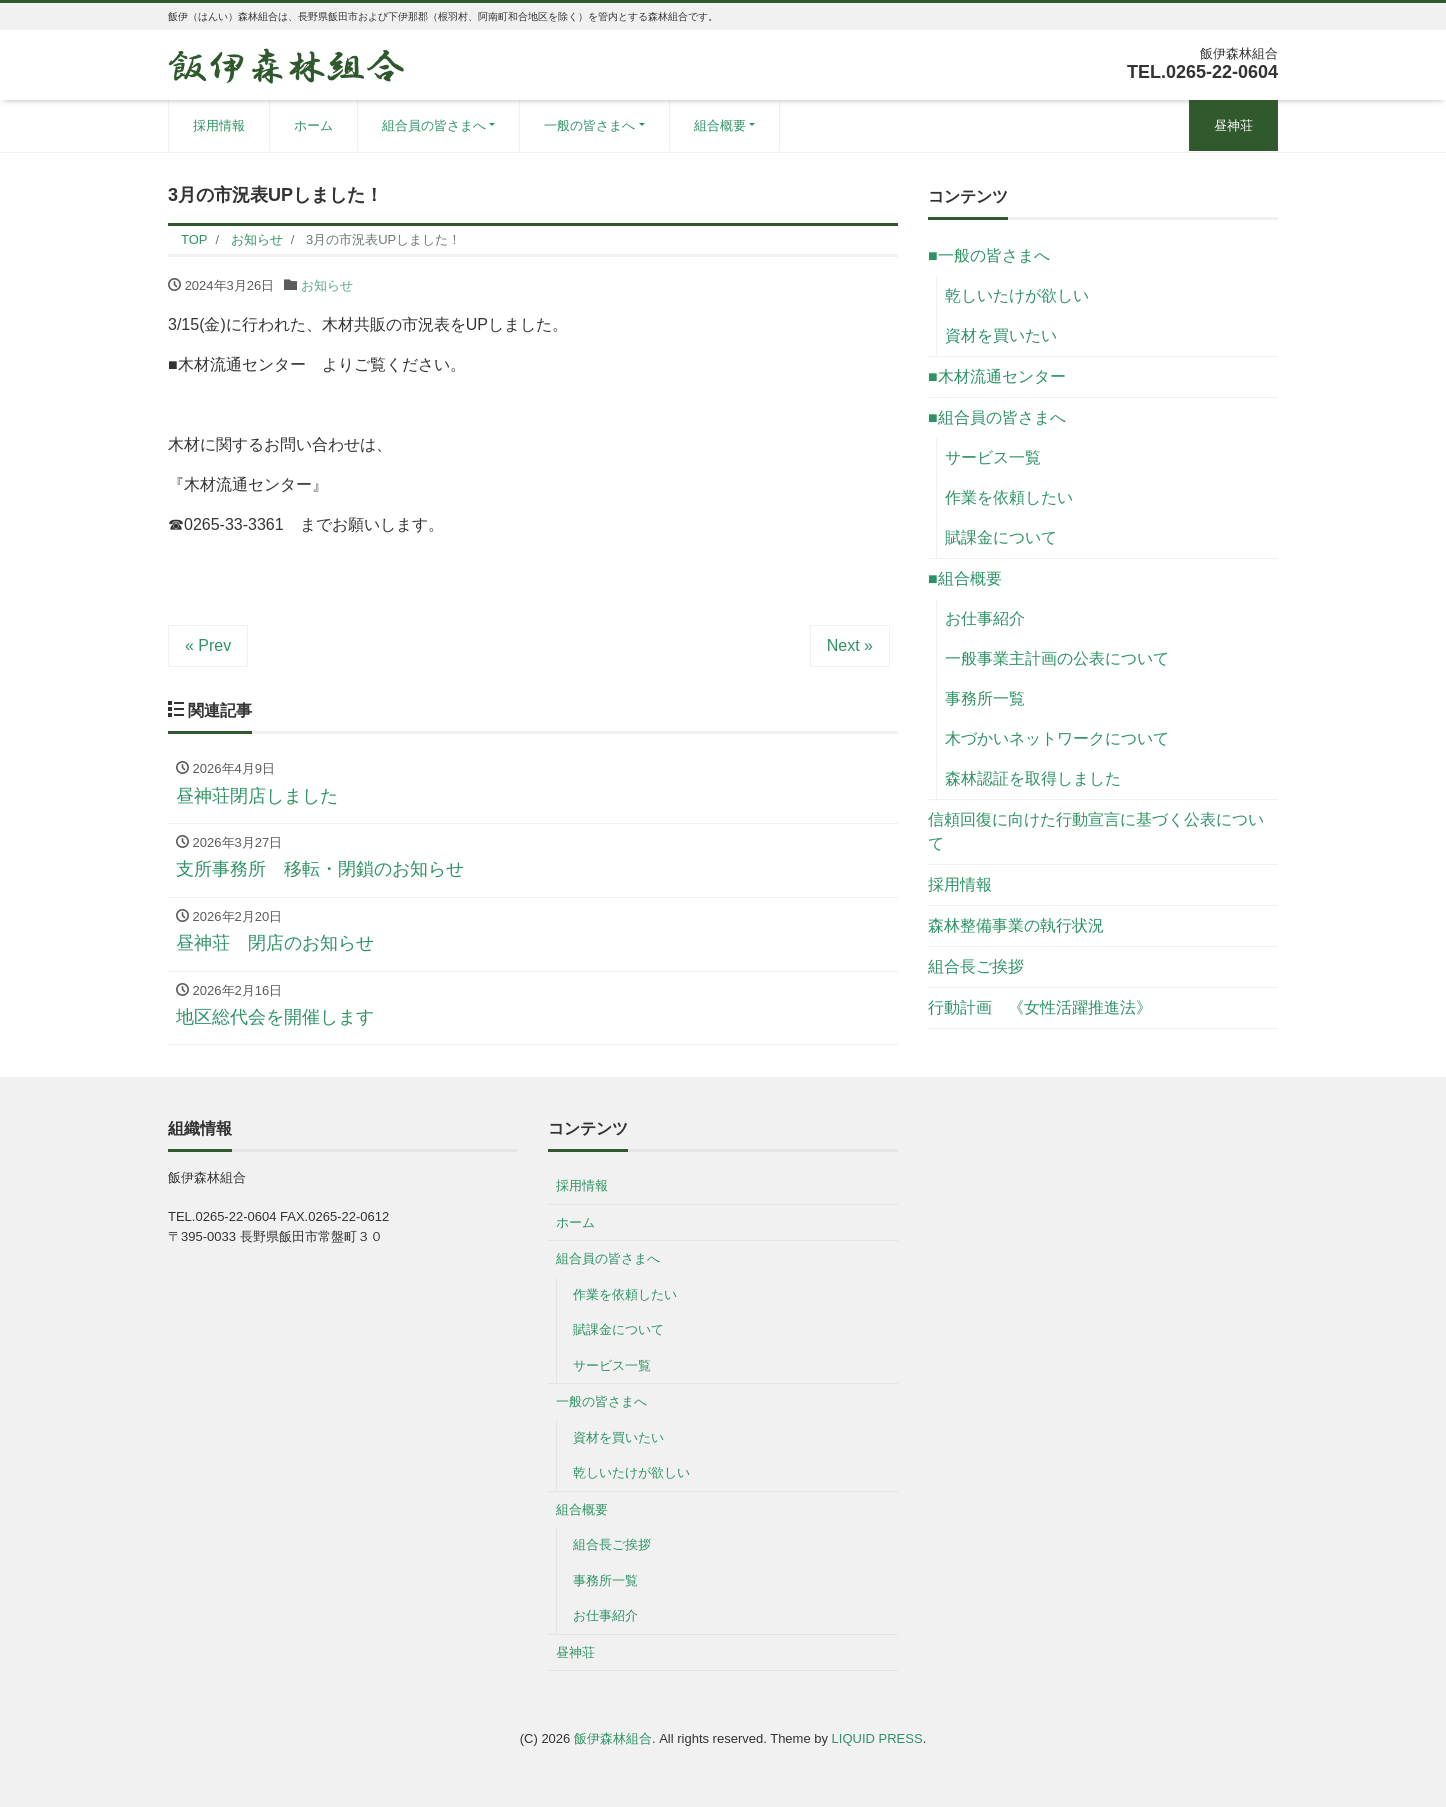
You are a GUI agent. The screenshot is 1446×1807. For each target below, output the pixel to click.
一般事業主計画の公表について (1057, 658)
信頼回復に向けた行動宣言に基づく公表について (1096, 831)
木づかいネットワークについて (1057, 738)
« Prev (208, 645)
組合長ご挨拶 (976, 966)
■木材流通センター (997, 376)
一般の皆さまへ (589, 125)
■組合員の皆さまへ (997, 417)
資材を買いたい (1001, 335)
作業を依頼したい (1009, 497)
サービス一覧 (993, 457)
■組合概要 (965, 578)
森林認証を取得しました (1033, 778)
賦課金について (1001, 537)
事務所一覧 (985, 698)
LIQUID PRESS (877, 1738)
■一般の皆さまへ (989, 255)
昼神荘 (1233, 125)
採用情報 (219, 125)
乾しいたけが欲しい (1017, 295)
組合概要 (720, 125)
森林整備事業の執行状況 (1016, 925)
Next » (850, 645)
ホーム (313, 125)
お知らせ (327, 285)
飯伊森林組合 (613, 1738)
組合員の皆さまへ (434, 125)
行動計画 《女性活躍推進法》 (1040, 1007)
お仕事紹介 (985, 618)
